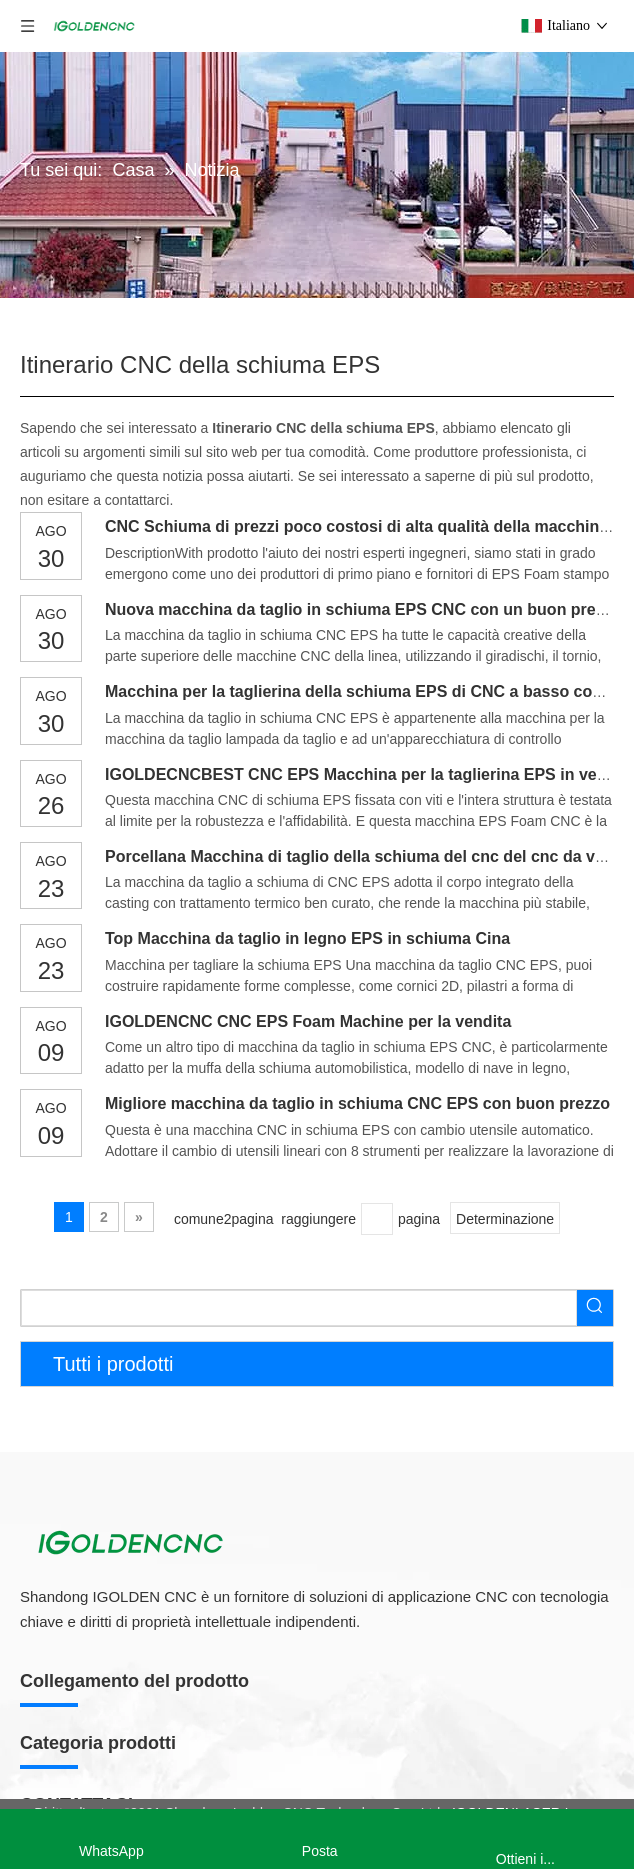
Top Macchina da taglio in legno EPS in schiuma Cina (307, 938)
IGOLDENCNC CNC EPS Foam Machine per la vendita (308, 1021)
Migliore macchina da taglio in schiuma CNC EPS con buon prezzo (357, 1103)
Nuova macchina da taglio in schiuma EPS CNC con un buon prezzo (363, 609)
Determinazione (505, 1219)
